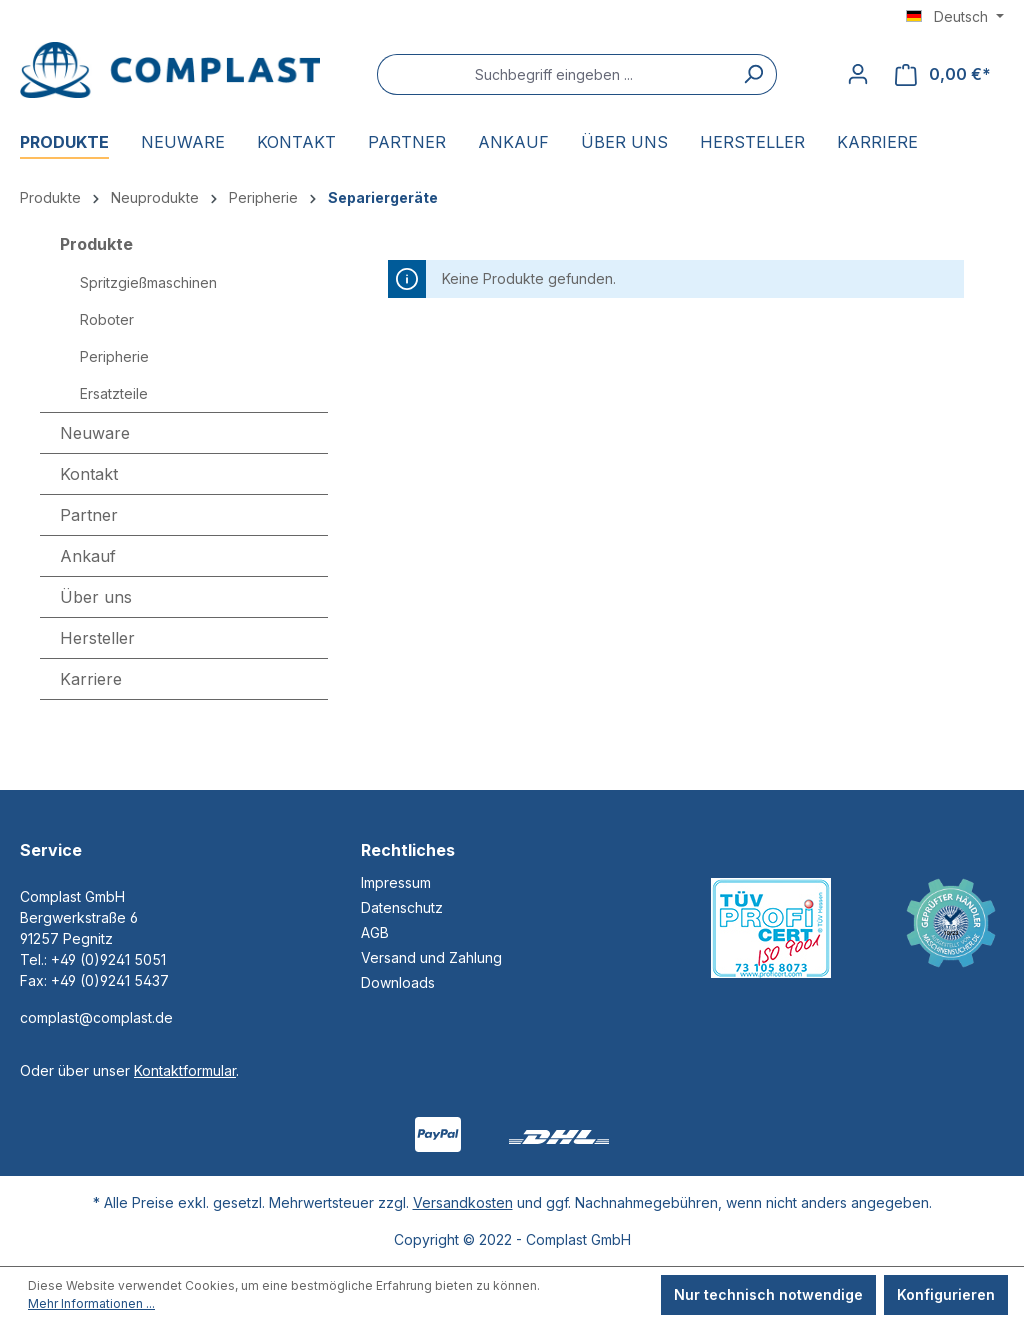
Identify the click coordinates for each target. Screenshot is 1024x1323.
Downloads (398, 982)
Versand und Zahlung (431, 957)
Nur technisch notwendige (768, 1294)
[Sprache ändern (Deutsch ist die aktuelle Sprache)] (955, 17)
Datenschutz (402, 907)
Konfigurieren (946, 1294)
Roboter (107, 319)
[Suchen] (753, 74)
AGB (375, 932)
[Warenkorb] (943, 74)
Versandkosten (463, 1202)
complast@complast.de (96, 1017)
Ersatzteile (114, 393)
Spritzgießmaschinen (148, 282)
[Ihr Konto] (858, 74)
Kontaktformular (185, 1070)
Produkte (96, 244)
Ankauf (88, 556)
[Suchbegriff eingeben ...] (553, 74)
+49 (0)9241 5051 (108, 959)
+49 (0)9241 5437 (110, 980)
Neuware (95, 433)
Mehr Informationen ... (91, 1303)
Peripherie (114, 356)
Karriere (91, 679)
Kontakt (89, 474)
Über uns (96, 597)
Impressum (396, 882)
